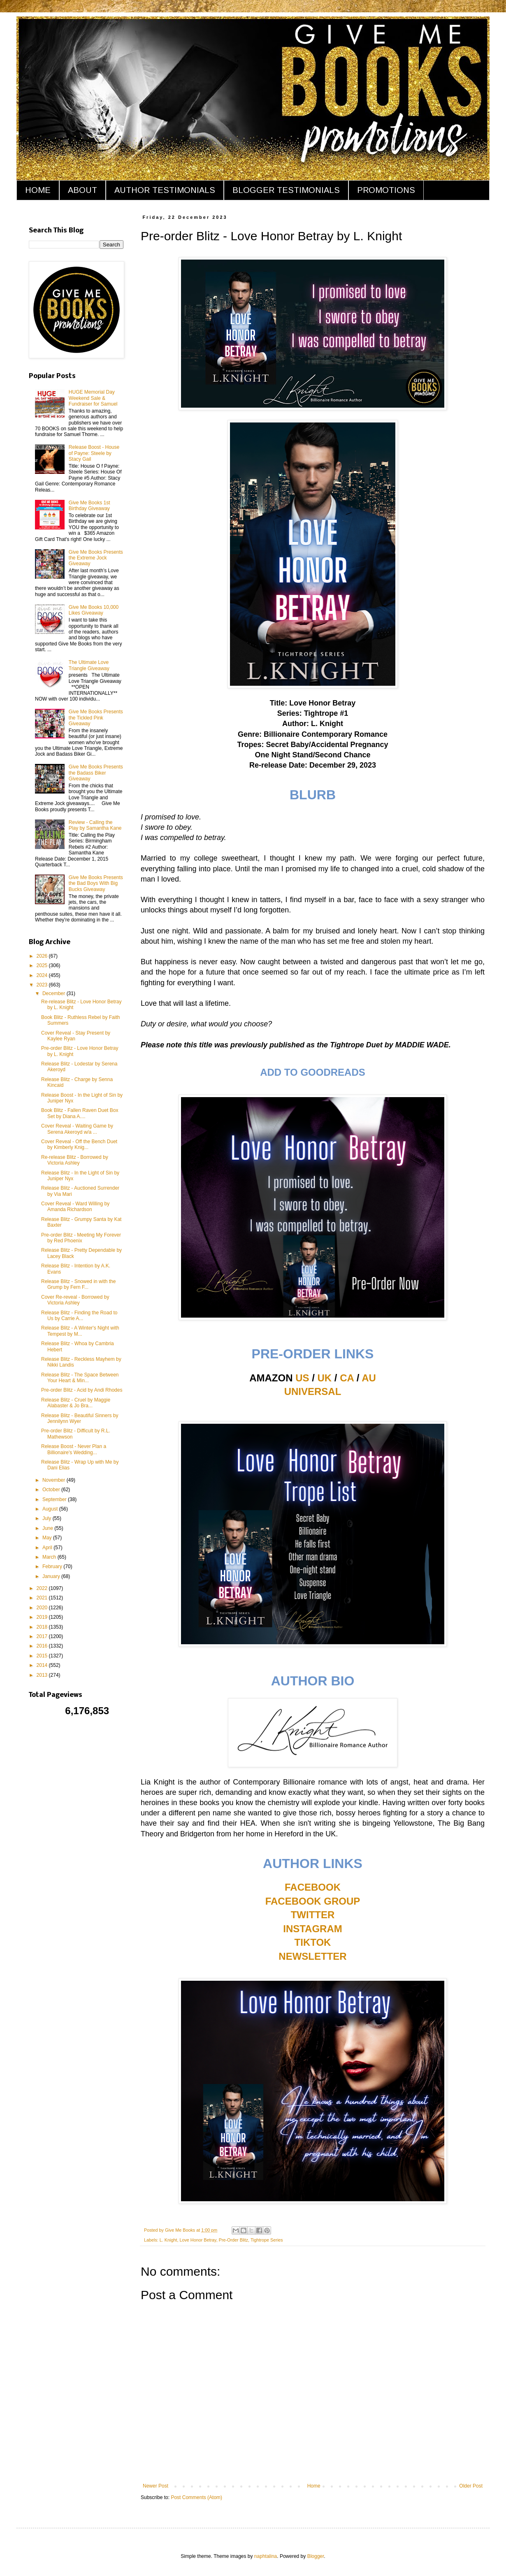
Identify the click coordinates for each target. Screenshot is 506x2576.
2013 (43, 1675)
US (302, 1377)
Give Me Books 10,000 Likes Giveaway (93, 610)
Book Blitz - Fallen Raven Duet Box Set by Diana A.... (79, 1113)
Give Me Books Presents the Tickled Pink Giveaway (96, 717)
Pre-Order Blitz (233, 2239)
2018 (43, 1627)
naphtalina (265, 2556)
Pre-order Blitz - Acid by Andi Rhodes (81, 1390)
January (51, 1576)
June (48, 1528)
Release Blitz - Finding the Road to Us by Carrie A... (79, 1315)
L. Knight (168, 2239)
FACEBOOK (313, 1887)
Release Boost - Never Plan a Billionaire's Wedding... (73, 1449)
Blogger (315, 2556)
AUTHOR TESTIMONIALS (164, 190)
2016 (43, 1646)
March (50, 1557)
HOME (38, 190)
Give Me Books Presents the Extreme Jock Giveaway (96, 558)
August (50, 1509)
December (54, 993)
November (54, 1480)
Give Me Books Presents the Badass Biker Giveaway (96, 773)
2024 (43, 975)
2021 (43, 1598)
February (52, 1566)
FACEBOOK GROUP (312, 1901)
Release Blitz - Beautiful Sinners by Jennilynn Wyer (79, 1418)
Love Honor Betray (197, 2239)
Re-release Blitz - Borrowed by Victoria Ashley (74, 1160)
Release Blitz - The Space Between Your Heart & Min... (80, 1377)
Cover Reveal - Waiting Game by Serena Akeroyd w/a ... (77, 1129)
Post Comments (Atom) (196, 2497)
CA (347, 1377)
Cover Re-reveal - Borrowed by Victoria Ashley (75, 1300)
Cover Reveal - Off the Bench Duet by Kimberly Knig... (79, 1144)
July (47, 1518)
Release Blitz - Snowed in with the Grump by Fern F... (78, 1284)
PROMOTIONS (386, 190)
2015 (43, 1656)
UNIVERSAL (312, 1391)
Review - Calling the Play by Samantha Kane (95, 825)
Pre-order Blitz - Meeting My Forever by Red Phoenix (81, 1238)
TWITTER (313, 1914)
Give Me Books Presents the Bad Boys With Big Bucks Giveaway (96, 883)
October (51, 1489)
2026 (43, 956)
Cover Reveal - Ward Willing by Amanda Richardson (75, 1206)
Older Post (471, 2486)
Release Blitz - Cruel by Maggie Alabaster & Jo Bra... (75, 1403)
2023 (43, 985)
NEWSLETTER (312, 1956)
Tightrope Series (267, 2239)
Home (313, 2486)
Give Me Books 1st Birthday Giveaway (89, 505)
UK (325, 1377)
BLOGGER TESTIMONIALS (286, 190)
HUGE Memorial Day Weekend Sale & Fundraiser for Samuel (93, 398)
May (47, 1538)
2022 (43, 1588)
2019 (43, 1617)
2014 (43, 1665)
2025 (43, 965)
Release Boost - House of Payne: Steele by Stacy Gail (94, 453)
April (47, 1547)
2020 (43, 1608)
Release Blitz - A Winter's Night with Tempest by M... (80, 1331)
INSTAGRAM (312, 1928)
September (55, 1499)
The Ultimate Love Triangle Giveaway (89, 665)
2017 (43, 1636)
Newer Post (155, 2486)
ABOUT (82, 190)
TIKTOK (313, 1942)
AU (369, 1377)
